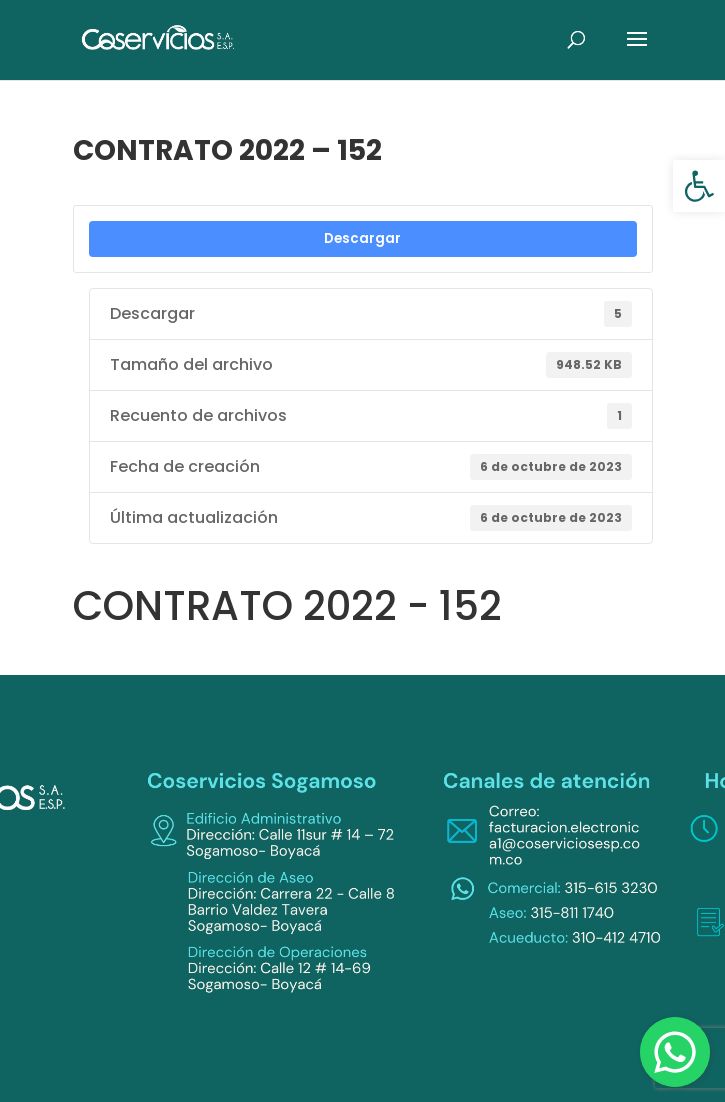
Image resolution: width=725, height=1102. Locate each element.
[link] (699, 186)
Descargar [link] (362, 238)
